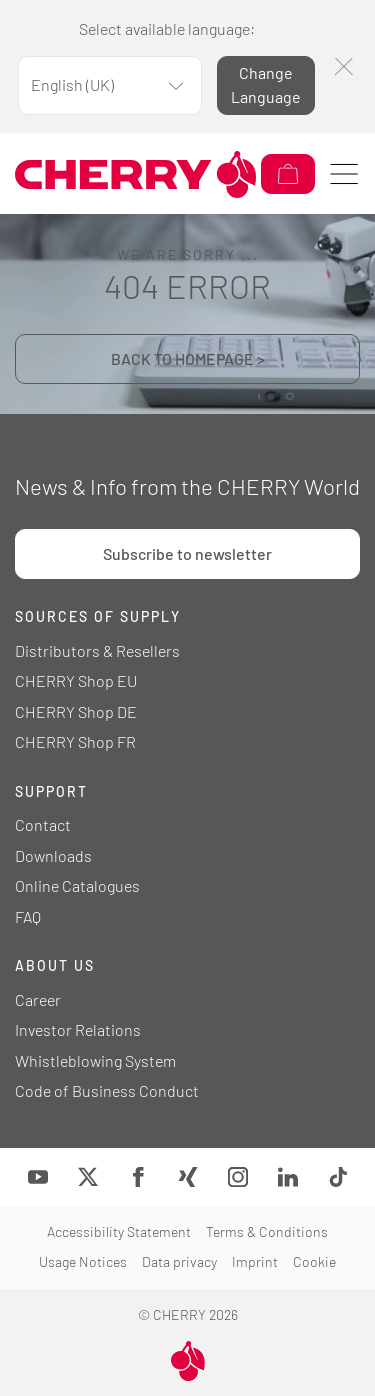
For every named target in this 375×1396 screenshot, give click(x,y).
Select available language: (167, 28)
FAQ (28, 916)
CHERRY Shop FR (75, 741)
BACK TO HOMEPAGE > (188, 358)
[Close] (343, 66)
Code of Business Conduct (107, 1090)
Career (38, 999)
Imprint (255, 1261)
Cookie (314, 1261)
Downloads (53, 855)
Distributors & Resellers (97, 650)
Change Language (266, 85)
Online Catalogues (77, 885)
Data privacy (179, 1261)
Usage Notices (83, 1261)
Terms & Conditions (267, 1231)
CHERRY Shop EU (76, 680)
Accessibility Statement (119, 1231)
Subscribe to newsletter (187, 553)
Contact (43, 824)
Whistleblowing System (95, 1060)
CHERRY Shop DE (76, 711)
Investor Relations (78, 1029)
